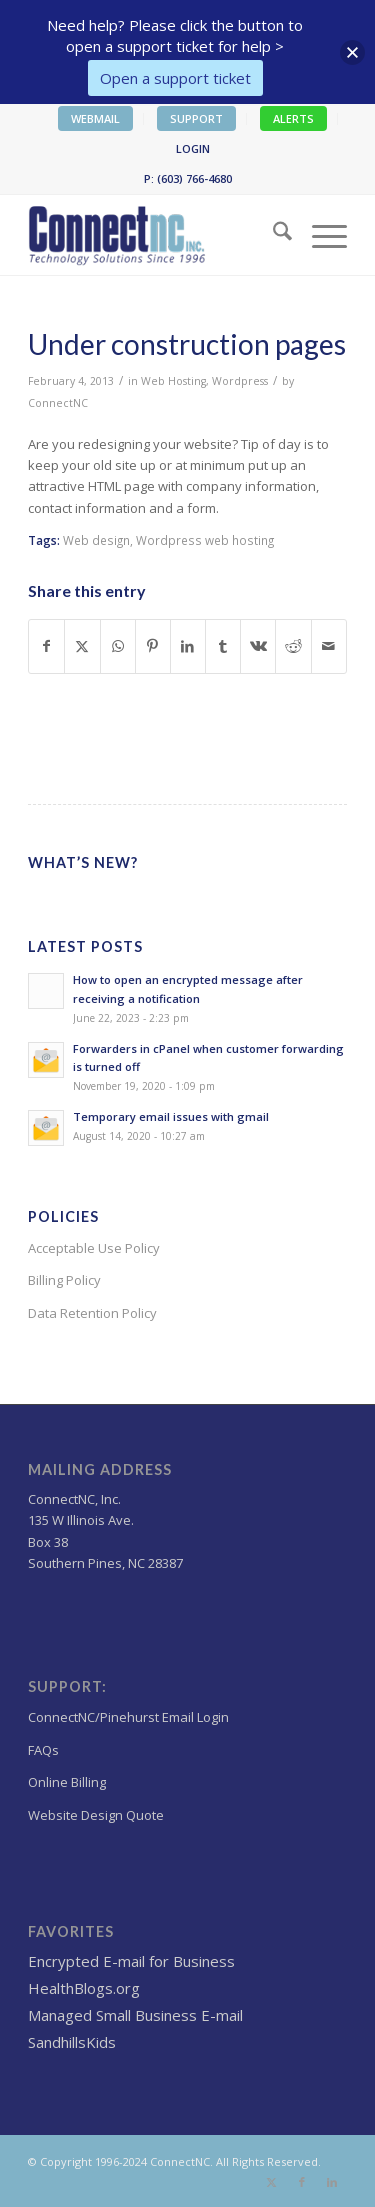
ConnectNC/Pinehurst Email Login (128, 1717)
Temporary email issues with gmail (171, 1116)
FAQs (43, 1750)
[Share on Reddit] (293, 646)
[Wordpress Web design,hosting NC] (155, 235)
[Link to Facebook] (302, 2182)
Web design (96, 540)
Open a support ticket (175, 78)
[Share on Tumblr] (223, 646)
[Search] (272, 235)
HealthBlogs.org (84, 1988)
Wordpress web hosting (205, 540)
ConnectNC (58, 403)
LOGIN (193, 148)
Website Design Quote (96, 1815)
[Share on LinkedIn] (188, 646)
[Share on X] (82, 646)
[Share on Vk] (258, 646)
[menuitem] (96, 119)
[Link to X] (272, 2182)
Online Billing (67, 1782)
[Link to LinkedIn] (332, 2182)
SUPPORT (196, 118)
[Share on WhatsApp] (118, 646)
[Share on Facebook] (46, 646)
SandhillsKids (72, 2042)
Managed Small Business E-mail (135, 2015)
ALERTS (293, 118)
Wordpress (240, 381)
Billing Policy (64, 1280)
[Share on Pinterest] (153, 646)
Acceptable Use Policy (94, 1248)
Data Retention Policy (92, 1313)
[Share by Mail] (329, 646)
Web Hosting (173, 381)
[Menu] (319, 235)
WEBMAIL (95, 118)
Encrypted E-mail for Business (131, 1961)
